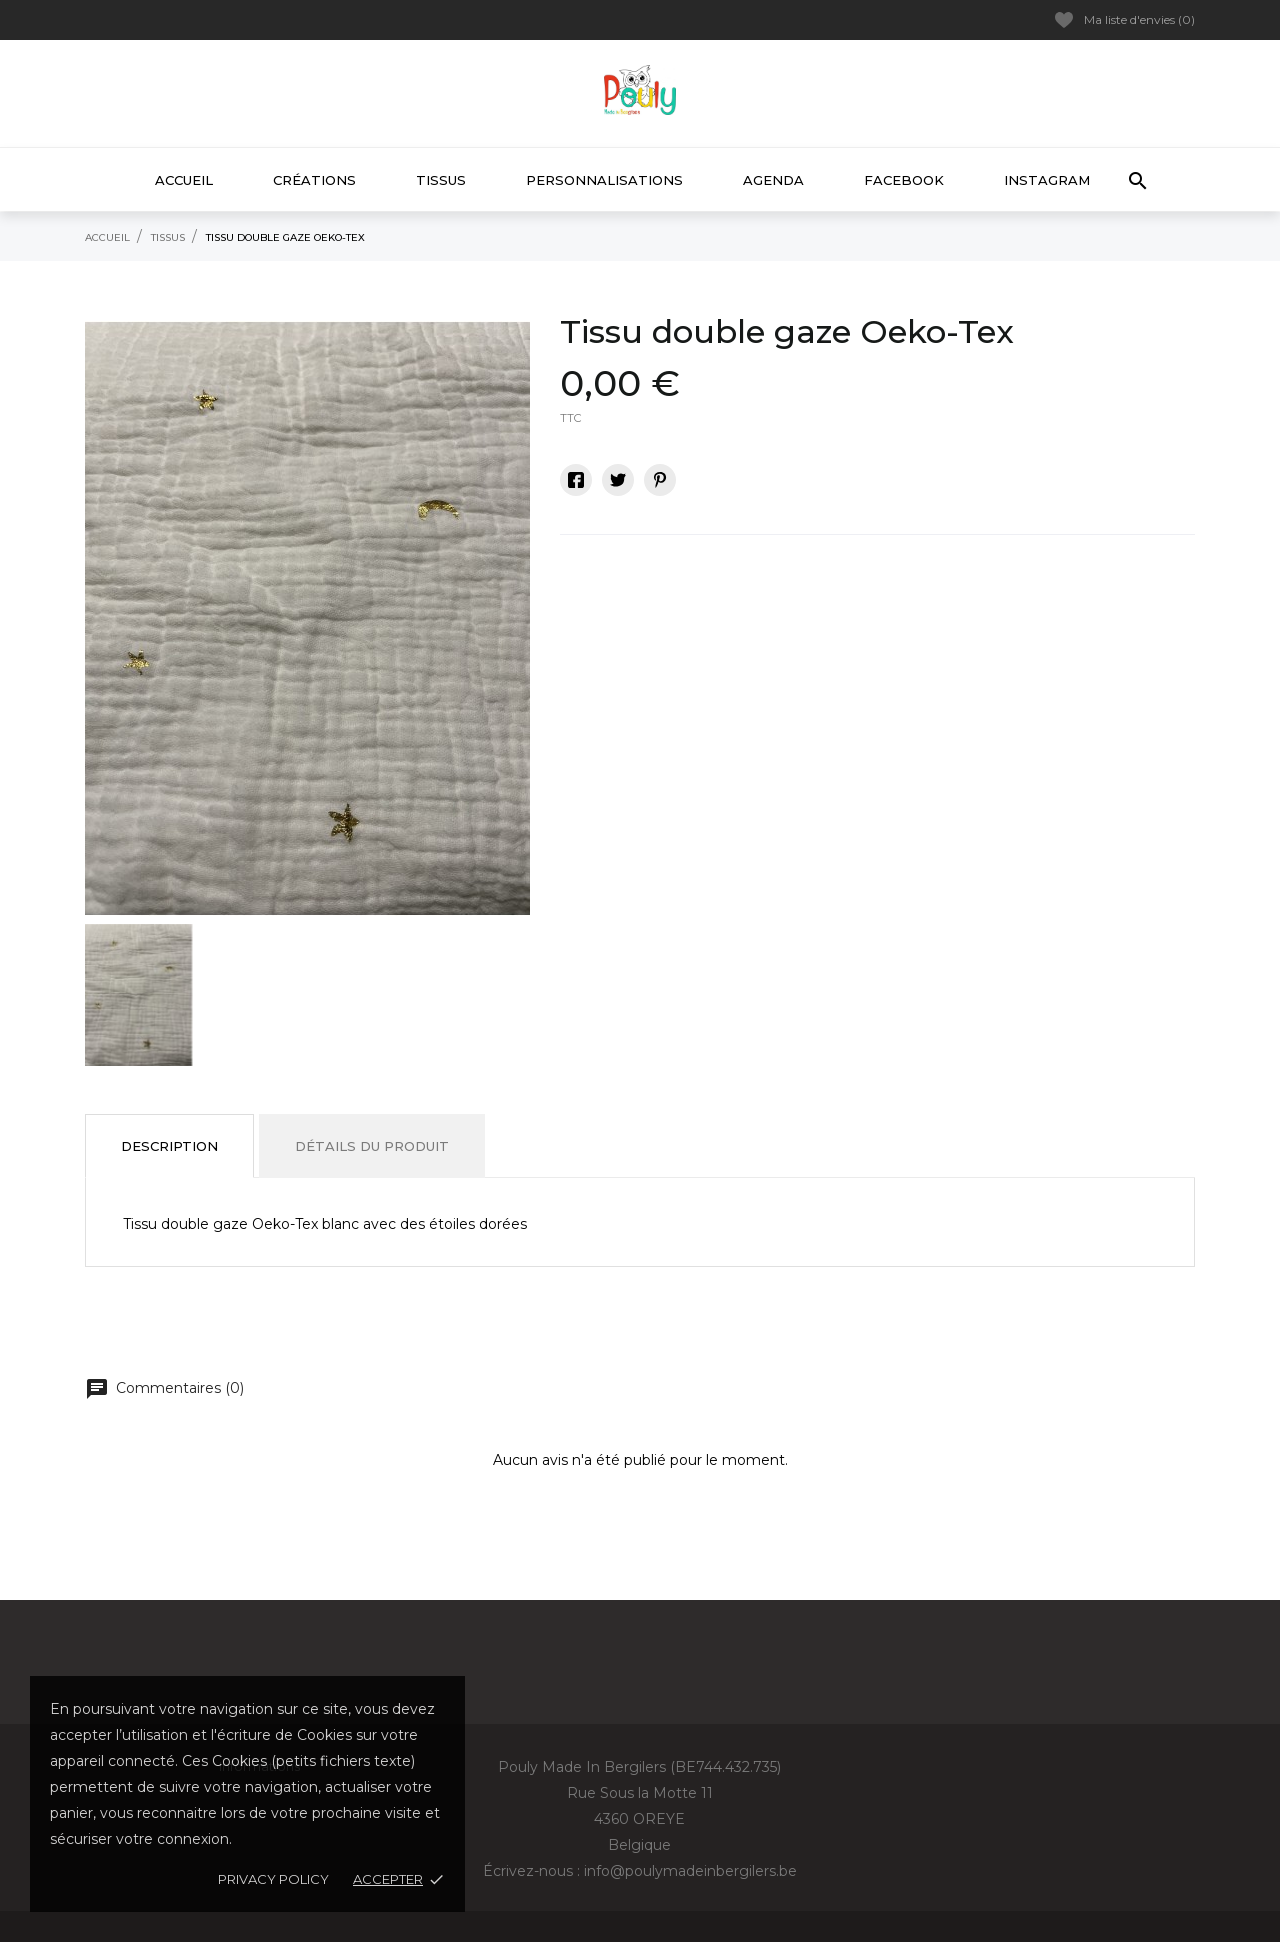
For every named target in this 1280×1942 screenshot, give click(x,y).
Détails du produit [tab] (372, 1146)
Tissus (441, 180)
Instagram (1047, 180)
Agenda (773, 180)
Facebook (904, 180)
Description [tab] (169, 1146)
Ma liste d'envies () (1125, 20)
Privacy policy (273, 1879)
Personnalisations (604, 180)
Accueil (184, 180)
